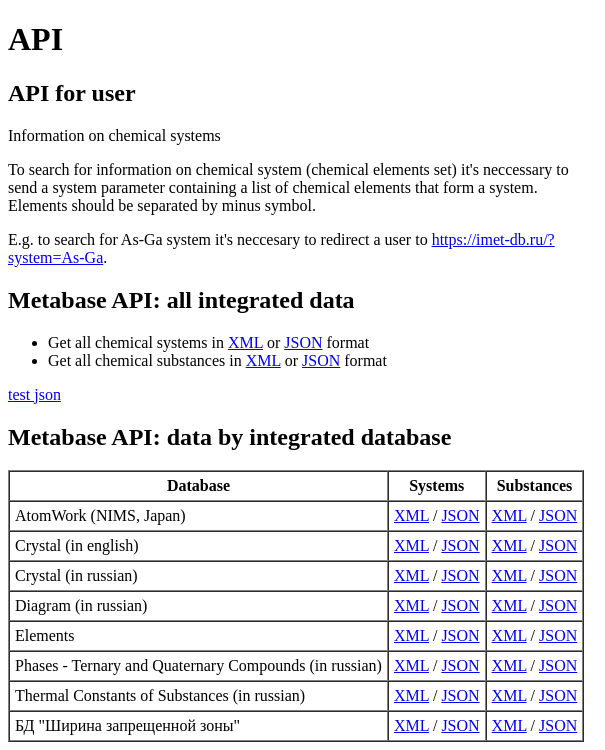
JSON (303, 342)
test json (34, 394)
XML (245, 342)
